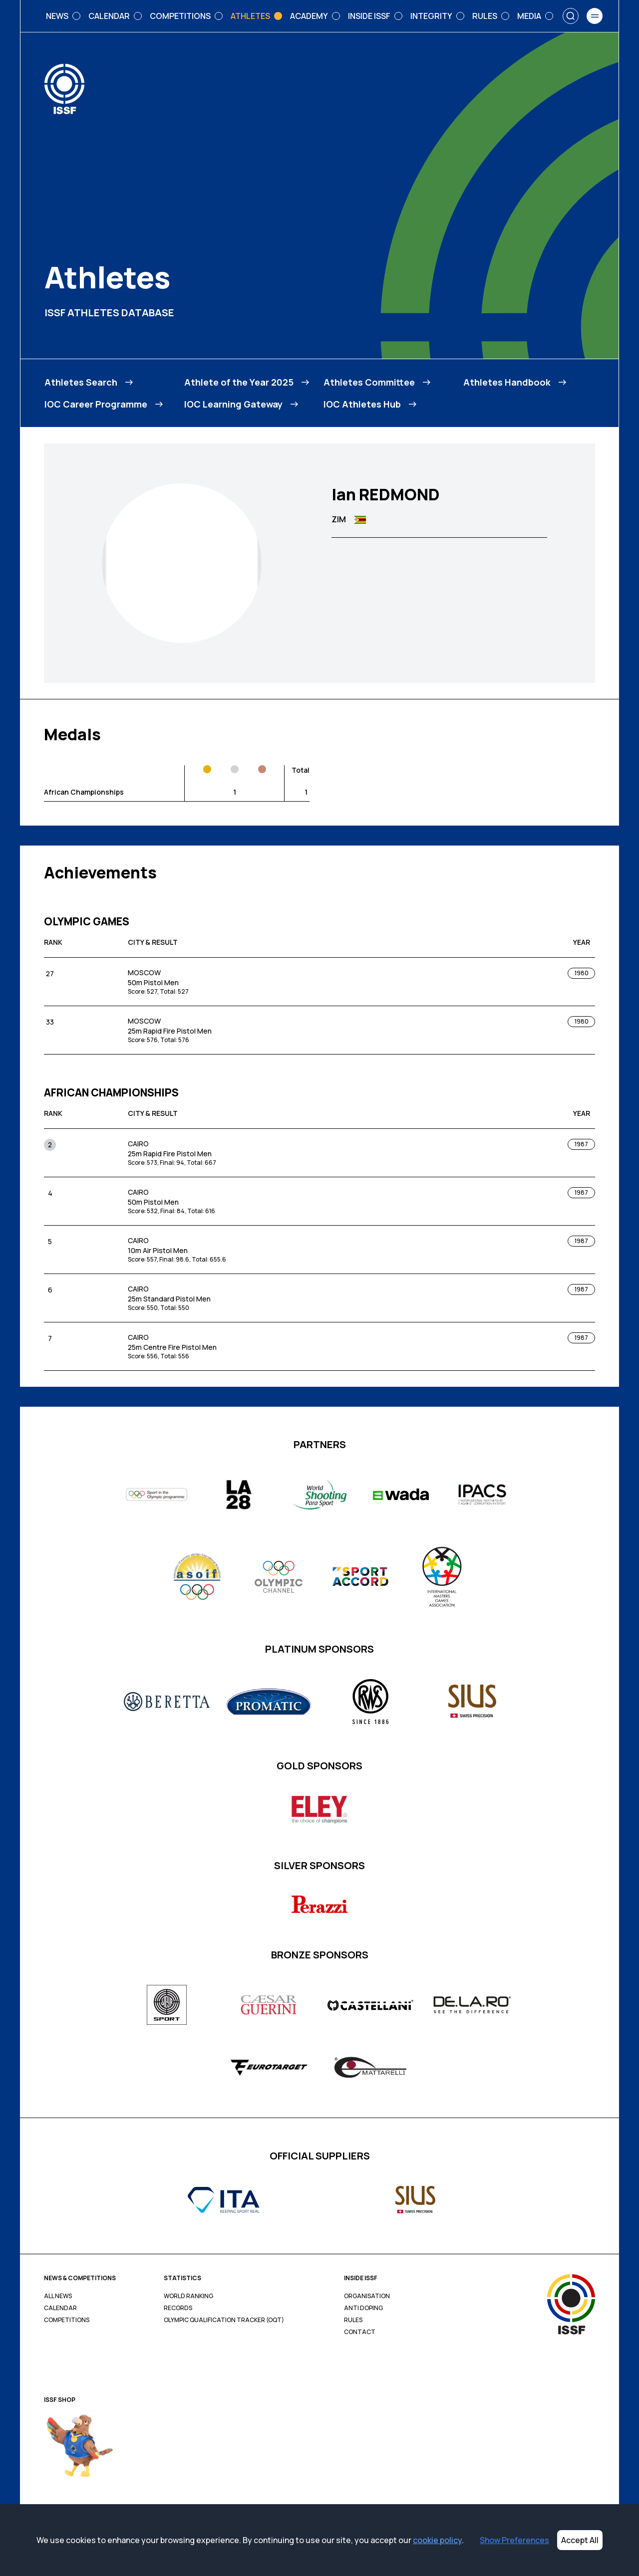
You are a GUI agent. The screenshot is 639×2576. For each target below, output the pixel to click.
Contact (359, 2332)
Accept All (580, 2540)
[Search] (571, 16)
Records (178, 2308)
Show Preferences (514, 2540)
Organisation (367, 2296)
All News (58, 2296)
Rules (353, 2320)
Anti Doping (363, 2308)
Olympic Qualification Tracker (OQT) (224, 2320)
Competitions (66, 2320)
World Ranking (188, 2296)
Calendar (60, 2308)
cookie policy (437, 2540)
